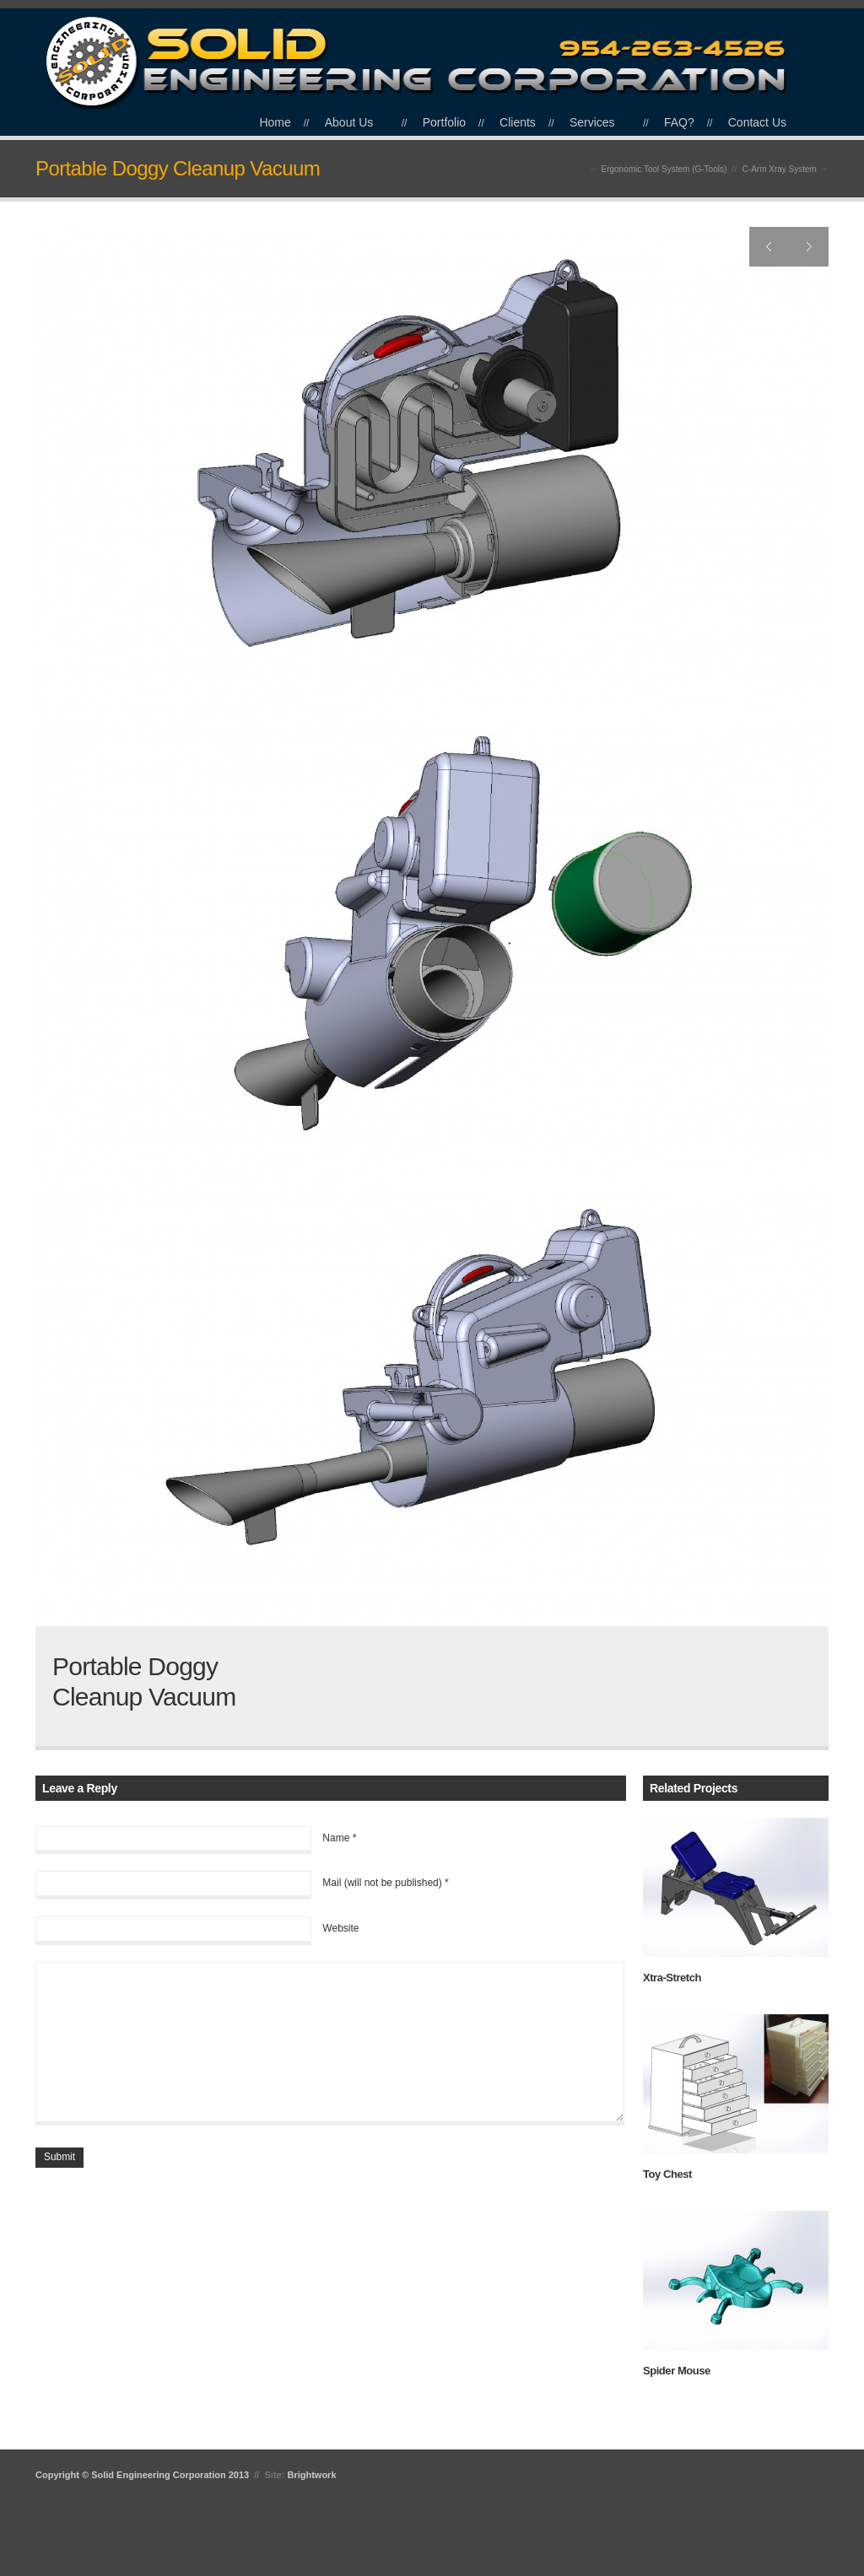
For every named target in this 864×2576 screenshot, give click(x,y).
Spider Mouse (676, 2370)
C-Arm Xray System (779, 169)
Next (809, 247)
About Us (349, 122)
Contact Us (757, 122)
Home (274, 122)
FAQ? (679, 122)
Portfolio (444, 122)
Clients (518, 122)
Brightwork (311, 2475)
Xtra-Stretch (672, 1977)
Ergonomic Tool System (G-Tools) (664, 169)
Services (592, 122)
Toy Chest (667, 2174)
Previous (769, 247)
